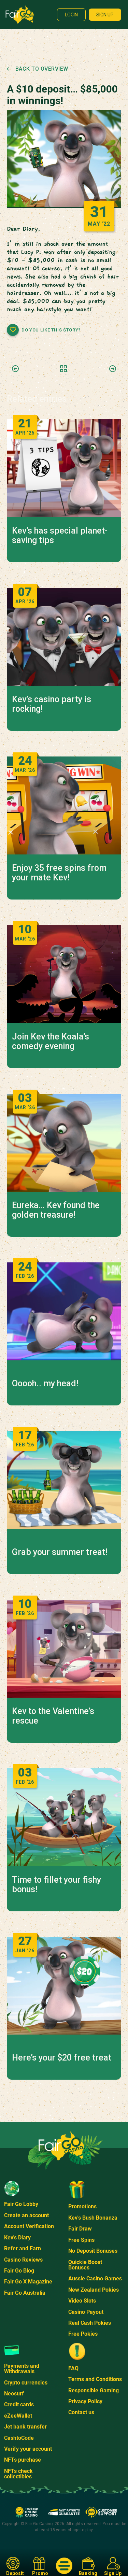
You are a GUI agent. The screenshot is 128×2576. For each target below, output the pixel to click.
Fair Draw (80, 2228)
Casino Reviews (23, 2259)
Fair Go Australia (24, 2293)
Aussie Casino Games (95, 2278)
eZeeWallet (18, 2415)
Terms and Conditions (95, 2379)
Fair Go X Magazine (28, 2281)
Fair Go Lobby (21, 2204)
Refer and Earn (22, 2248)
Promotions (82, 2206)
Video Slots (82, 2300)
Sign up (105, 14)
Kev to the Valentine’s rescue (53, 1716)
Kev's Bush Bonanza (92, 2217)
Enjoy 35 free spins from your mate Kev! (59, 872)
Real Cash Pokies (89, 2323)
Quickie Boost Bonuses (85, 2265)
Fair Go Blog (19, 2270)
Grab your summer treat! (59, 1552)
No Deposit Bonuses (92, 2251)
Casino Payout (85, 2312)
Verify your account (28, 2449)
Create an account (26, 2215)
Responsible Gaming (93, 2390)
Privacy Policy (85, 2401)
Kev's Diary (17, 2237)
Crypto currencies (25, 2382)
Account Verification (29, 2226)
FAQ (73, 2368)
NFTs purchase (22, 2460)
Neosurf (14, 2393)
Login (71, 14)
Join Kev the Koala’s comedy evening (50, 1041)
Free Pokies (83, 2334)
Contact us (81, 2412)
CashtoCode (19, 2438)
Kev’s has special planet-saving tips (60, 535)
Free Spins (81, 2240)
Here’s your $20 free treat (61, 2058)
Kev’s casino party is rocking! (51, 704)
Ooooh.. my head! (45, 1383)
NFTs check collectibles (18, 2474)
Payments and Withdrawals (21, 2369)
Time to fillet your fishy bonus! (56, 1884)
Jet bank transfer (25, 2426)
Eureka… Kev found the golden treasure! (56, 1210)
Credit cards (19, 2404)
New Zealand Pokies (93, 2290)
